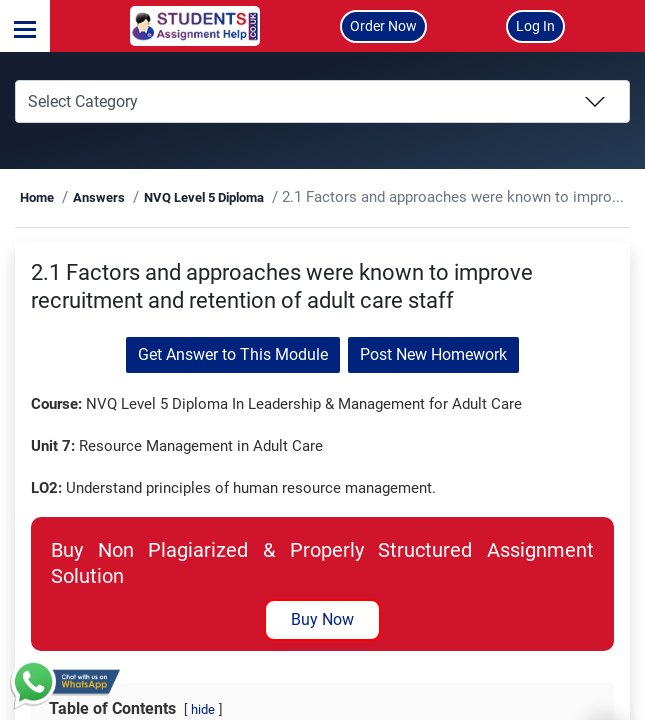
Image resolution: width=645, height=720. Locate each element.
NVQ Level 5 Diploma (256, 197)
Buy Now (322, 673)
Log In (535, 26)
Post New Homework (433, 382)
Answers (151, 197)
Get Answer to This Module (233, 382)
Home (90, 197)
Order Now (383, 26)
